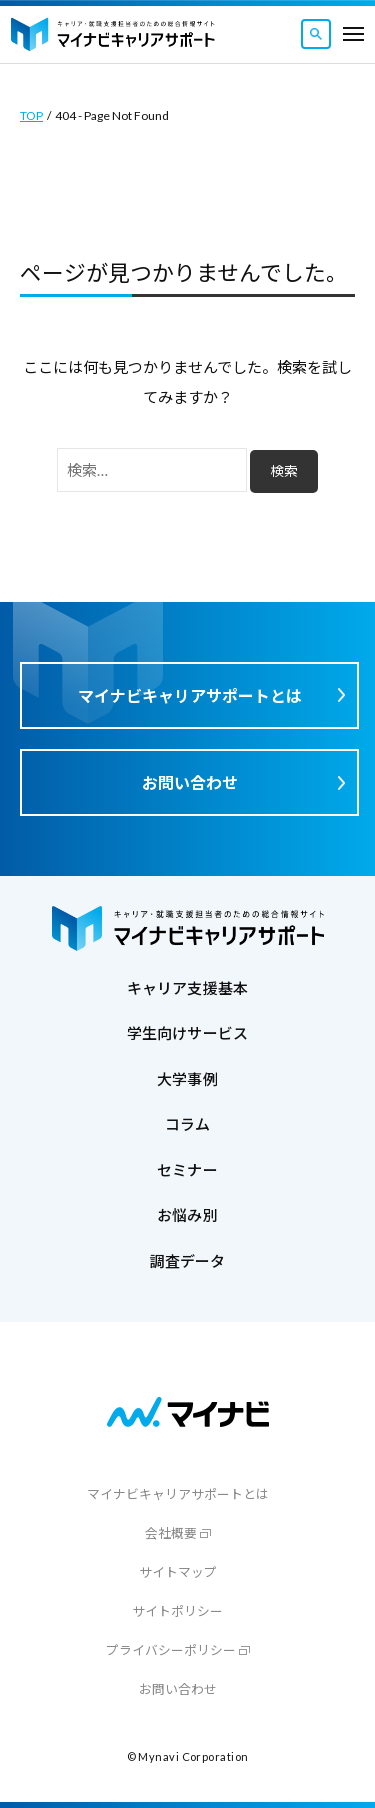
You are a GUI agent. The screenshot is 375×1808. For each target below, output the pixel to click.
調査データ (188, 1261)
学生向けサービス (187, 1033)
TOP (31, 115)
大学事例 (187, 1079)
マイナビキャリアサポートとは (190, 695)
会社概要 (171, 1533)
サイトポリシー (177, 1611)
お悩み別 (187, 1215)
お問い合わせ (190, 782)
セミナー (187, 1170)
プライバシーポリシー (171, 1650)
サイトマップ (178, 1572)
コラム (187, 1124)
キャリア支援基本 (187, 988)
